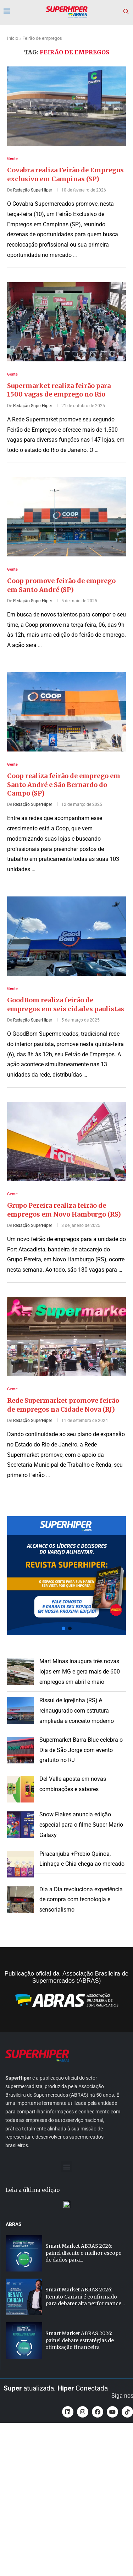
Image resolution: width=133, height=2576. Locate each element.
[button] (66, 1575)
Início (12, 38)
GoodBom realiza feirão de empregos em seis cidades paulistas (65, 1004)
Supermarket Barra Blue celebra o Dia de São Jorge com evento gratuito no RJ (81, 1750)
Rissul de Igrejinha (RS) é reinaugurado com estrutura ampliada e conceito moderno (76, 1710)
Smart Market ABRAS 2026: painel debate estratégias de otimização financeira (79, 2340)
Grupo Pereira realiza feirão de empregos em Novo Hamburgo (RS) (64, 1209)
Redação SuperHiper (32, 190)
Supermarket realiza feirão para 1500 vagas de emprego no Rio (59, 390)
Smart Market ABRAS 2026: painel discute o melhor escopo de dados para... (83, 2253)
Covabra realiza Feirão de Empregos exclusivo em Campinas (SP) (65, 174)
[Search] (125, 12)
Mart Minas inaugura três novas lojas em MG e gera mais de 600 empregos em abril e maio (79, 1671)
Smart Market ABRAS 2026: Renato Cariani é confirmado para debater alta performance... (84, 2296)
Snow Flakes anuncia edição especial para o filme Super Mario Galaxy (81, 1824)
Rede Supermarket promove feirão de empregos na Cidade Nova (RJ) (63, 1404)
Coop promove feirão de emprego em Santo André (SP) (61, 585)
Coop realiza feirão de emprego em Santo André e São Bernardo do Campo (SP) (63, 784)
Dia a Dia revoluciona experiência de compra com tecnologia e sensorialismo (81, 1899)
